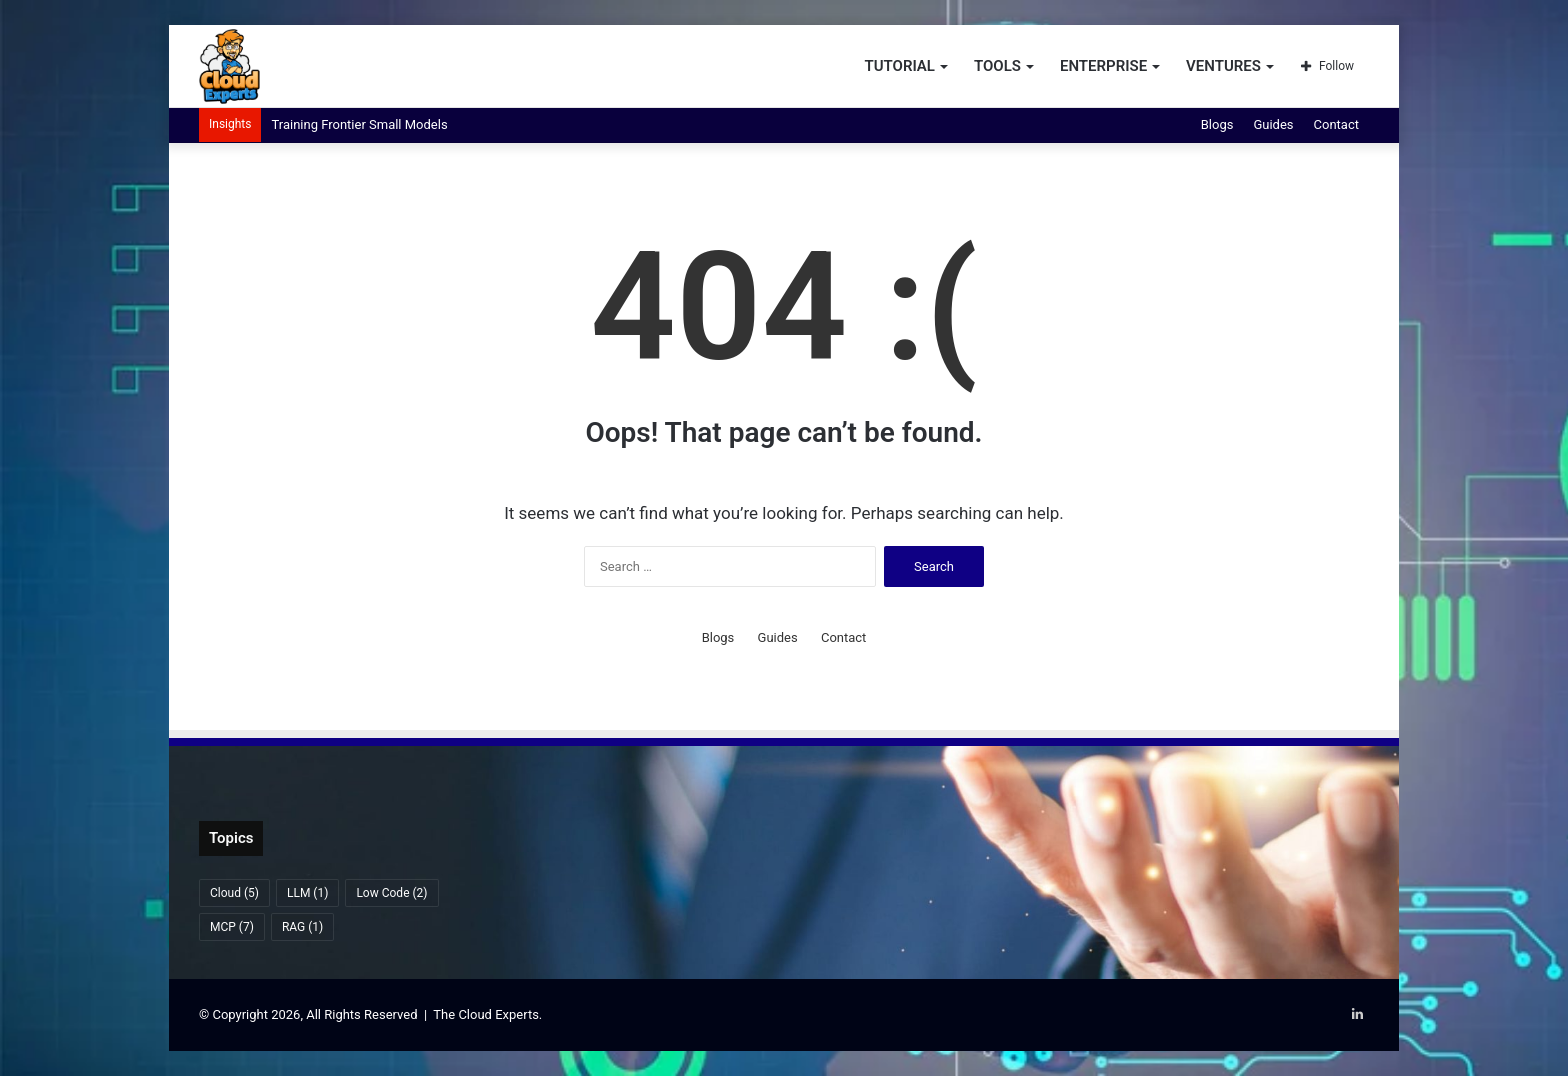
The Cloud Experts (486, 1014)
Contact (1336, 124)
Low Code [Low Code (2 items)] (391, 893)
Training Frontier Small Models (359, 124)
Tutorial (899, 66)
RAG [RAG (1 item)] (302, 927)
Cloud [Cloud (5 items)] (234, 893)
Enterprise (1103, 66)
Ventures (1223, 66)
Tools (997, 66)
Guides (1273, 124)
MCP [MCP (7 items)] (232, 927)
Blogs (1217, 124)
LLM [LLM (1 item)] (307, 893)
